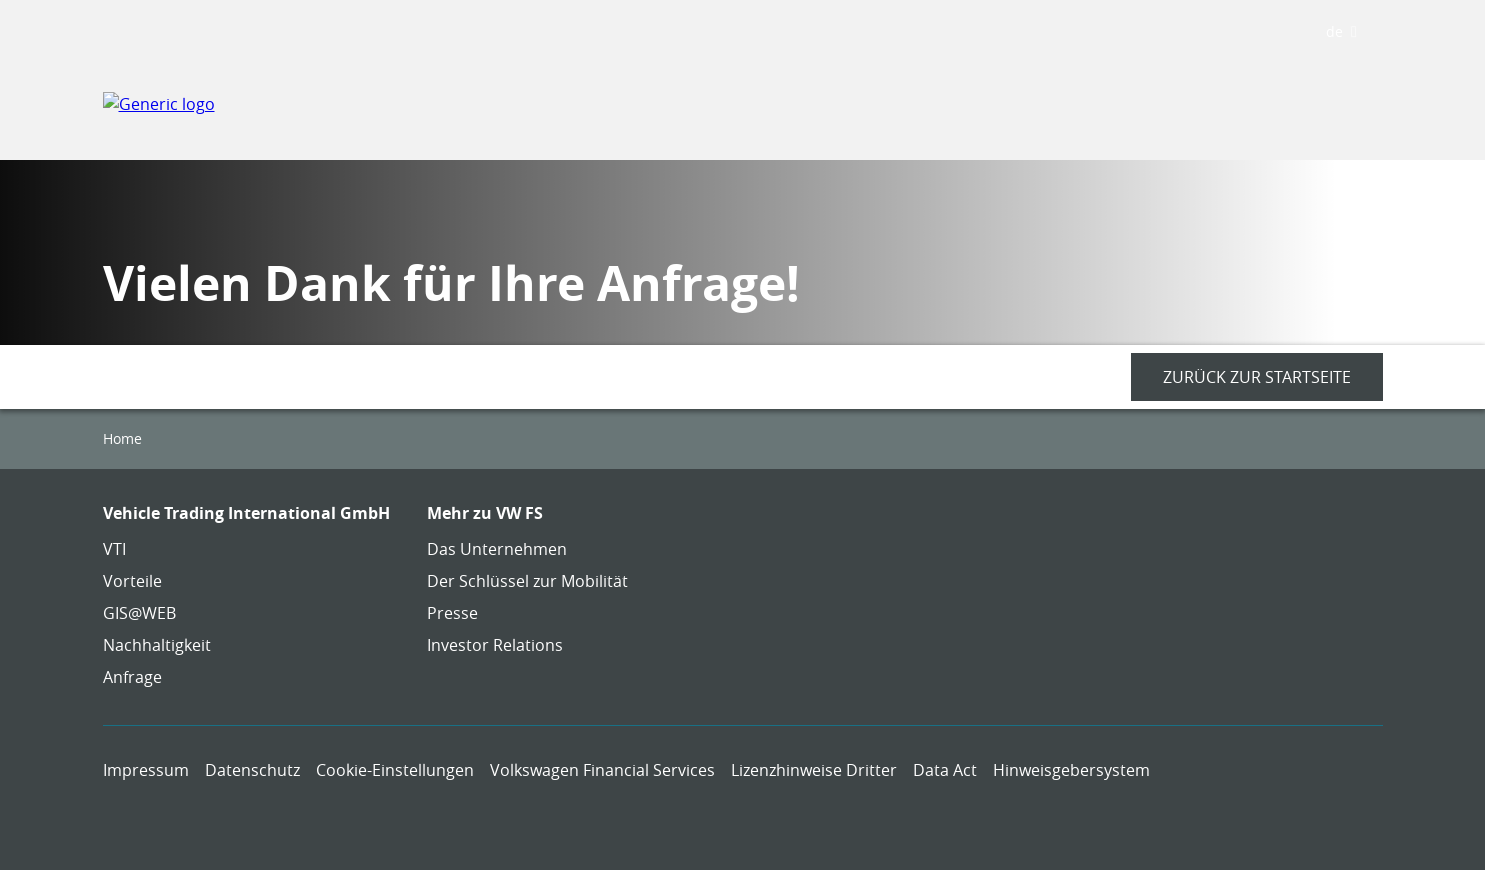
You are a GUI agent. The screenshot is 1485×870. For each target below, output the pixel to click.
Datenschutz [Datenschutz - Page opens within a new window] (252, 770)
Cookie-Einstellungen (395, 770)
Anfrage (132, 677)
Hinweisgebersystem (1071, 770)
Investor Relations (495, 645)
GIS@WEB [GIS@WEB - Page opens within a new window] (139, 613)
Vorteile (132, 581)
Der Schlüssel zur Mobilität (527, 581)
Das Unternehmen (497, 549)
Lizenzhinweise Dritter (814, 770)
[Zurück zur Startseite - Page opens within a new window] (1257, 377)
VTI (114, 549)
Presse (452, 613)
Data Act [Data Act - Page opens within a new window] (945, 770)
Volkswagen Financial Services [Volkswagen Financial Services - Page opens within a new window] (602, 770)
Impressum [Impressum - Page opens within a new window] (146, 770)
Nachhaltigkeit (157, 645)
